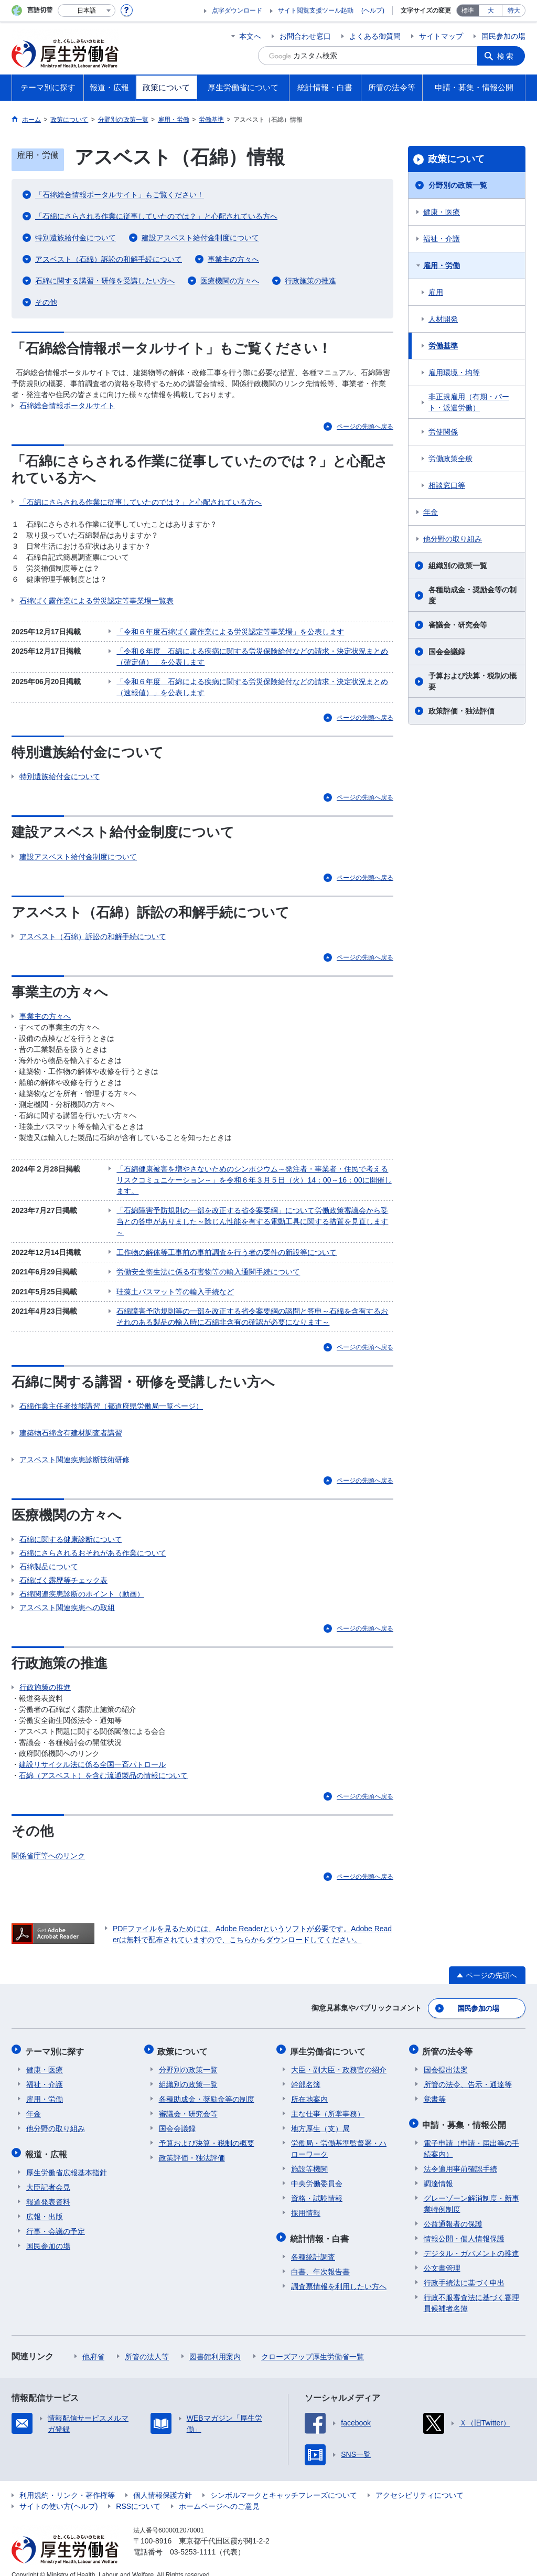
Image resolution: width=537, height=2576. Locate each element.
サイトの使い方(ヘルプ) (58, 2493)
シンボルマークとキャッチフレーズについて (283, 2482)
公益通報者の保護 (453, 2211)
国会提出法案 (446, 2059)
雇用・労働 (441, 265)
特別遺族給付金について (75, 237)
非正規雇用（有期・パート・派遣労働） (468, 402)
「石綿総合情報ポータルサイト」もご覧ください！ (119, 194)
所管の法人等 (147, 2344)
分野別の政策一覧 (457, 185)
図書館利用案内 (215, 2344)
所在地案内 (309, 2088)
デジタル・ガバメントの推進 (471, 2241)
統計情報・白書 (320, 2226)
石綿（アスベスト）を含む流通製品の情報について (103, 1768)
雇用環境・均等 (454, 372)
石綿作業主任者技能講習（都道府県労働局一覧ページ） (111, 1399)
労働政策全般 (450, 458)
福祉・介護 (441, 239)
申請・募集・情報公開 (466, 2113)
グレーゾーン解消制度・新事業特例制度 (471, 2191)
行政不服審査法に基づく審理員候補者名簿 (471, 2290)
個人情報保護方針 (162, 2482)
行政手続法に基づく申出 (464, 2270)
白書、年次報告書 (320, 2259)
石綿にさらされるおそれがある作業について (92, 1546)
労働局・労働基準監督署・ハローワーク (338, 2138)
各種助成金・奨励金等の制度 (472, 595)
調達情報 (438, 2171)
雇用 (435, 292)
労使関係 (443, 432)
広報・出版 (44, 2204)
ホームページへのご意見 (219, 2493)
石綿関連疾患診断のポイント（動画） (81, 1587)
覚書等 (435, 2088)
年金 (430, 512)
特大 (514, 10)
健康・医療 (441, 212)
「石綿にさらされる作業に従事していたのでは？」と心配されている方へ (156, 216)
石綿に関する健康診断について (70, 1532)
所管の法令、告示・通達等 (468, 2074)
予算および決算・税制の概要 (472, 681)
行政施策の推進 (310, 280)
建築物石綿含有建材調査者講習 (70, 1426)
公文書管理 (442, 2255)
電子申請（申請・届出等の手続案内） (471, 2136)
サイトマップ (441, 36)
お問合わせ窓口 (305, 36)
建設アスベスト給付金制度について (200, 237)
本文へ (250, 36)
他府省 (93, 2344)
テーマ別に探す (55, 2041)
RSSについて (138, 2493)
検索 (506, 55)
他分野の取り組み (452, 539)
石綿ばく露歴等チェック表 (63, 1573)
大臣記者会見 (48, 2174)
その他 (46, 302)
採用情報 (305, 2202)
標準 (467, 10)
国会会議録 (446, 651)
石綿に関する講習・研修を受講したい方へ (105, 280)
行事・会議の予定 (55, 2219)
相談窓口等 (446, 485)
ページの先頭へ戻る (365, 426)
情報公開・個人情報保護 (464, 2226)
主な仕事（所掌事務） (327, 2103)
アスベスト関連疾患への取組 (67, 1600)
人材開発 (443, 319)
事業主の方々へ (233, 259)
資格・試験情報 (316, 2188)
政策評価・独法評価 (461, 711)
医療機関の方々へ (229, 280)
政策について (456, 159)
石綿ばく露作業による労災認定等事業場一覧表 (96, 601)
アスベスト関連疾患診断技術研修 (74, 1453)
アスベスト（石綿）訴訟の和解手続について (108, 259)
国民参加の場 (503, 36)
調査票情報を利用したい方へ (338, 2274)
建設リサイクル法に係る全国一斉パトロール (92, 1757)
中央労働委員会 (316, 2173)
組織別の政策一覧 (457, 565)
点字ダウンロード (237, 10)
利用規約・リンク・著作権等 (67, 2482)
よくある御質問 (375, 36)
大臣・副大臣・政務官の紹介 (338, 2059)
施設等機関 (309, 2158)
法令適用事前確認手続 (460, 2156)
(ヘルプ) (372, 10)
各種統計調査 (313, 2244)
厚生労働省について (329, 2041)
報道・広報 (47, 2142)
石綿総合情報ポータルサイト (67, 405)
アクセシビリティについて (419, 2482)
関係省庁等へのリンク (48, 1848)
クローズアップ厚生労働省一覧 (312, 2344)
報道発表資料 (48, 2189)
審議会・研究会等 (457, 625)
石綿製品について (48, 1560)
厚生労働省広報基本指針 (66, 2160)
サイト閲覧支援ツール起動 (315, 10)
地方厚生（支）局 (320, 2118)
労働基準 (443, 346)
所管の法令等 (449, 2041)
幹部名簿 (305, 2074)
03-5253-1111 (193, 2539)
